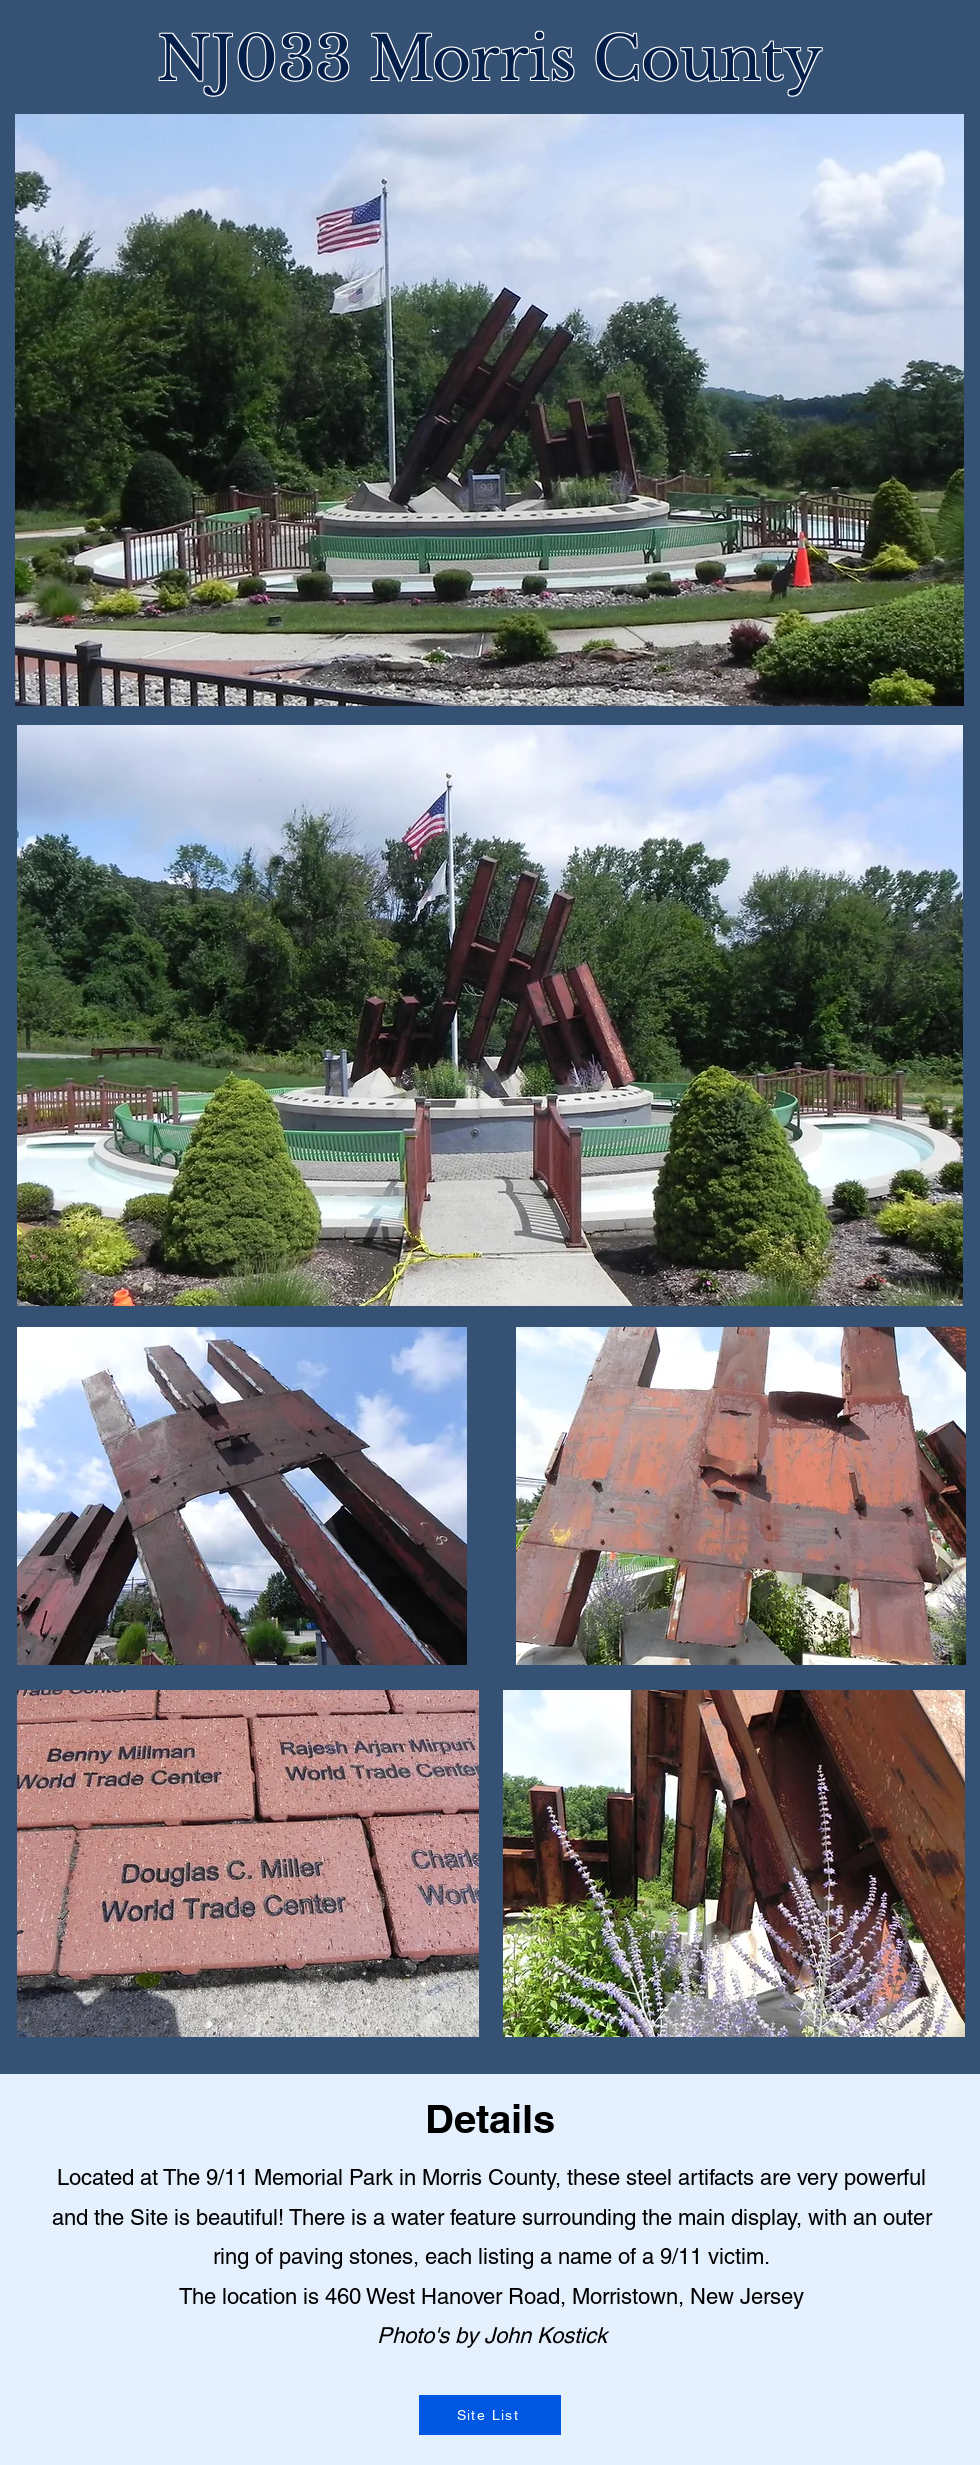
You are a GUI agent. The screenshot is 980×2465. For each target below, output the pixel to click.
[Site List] (490, 2415)
